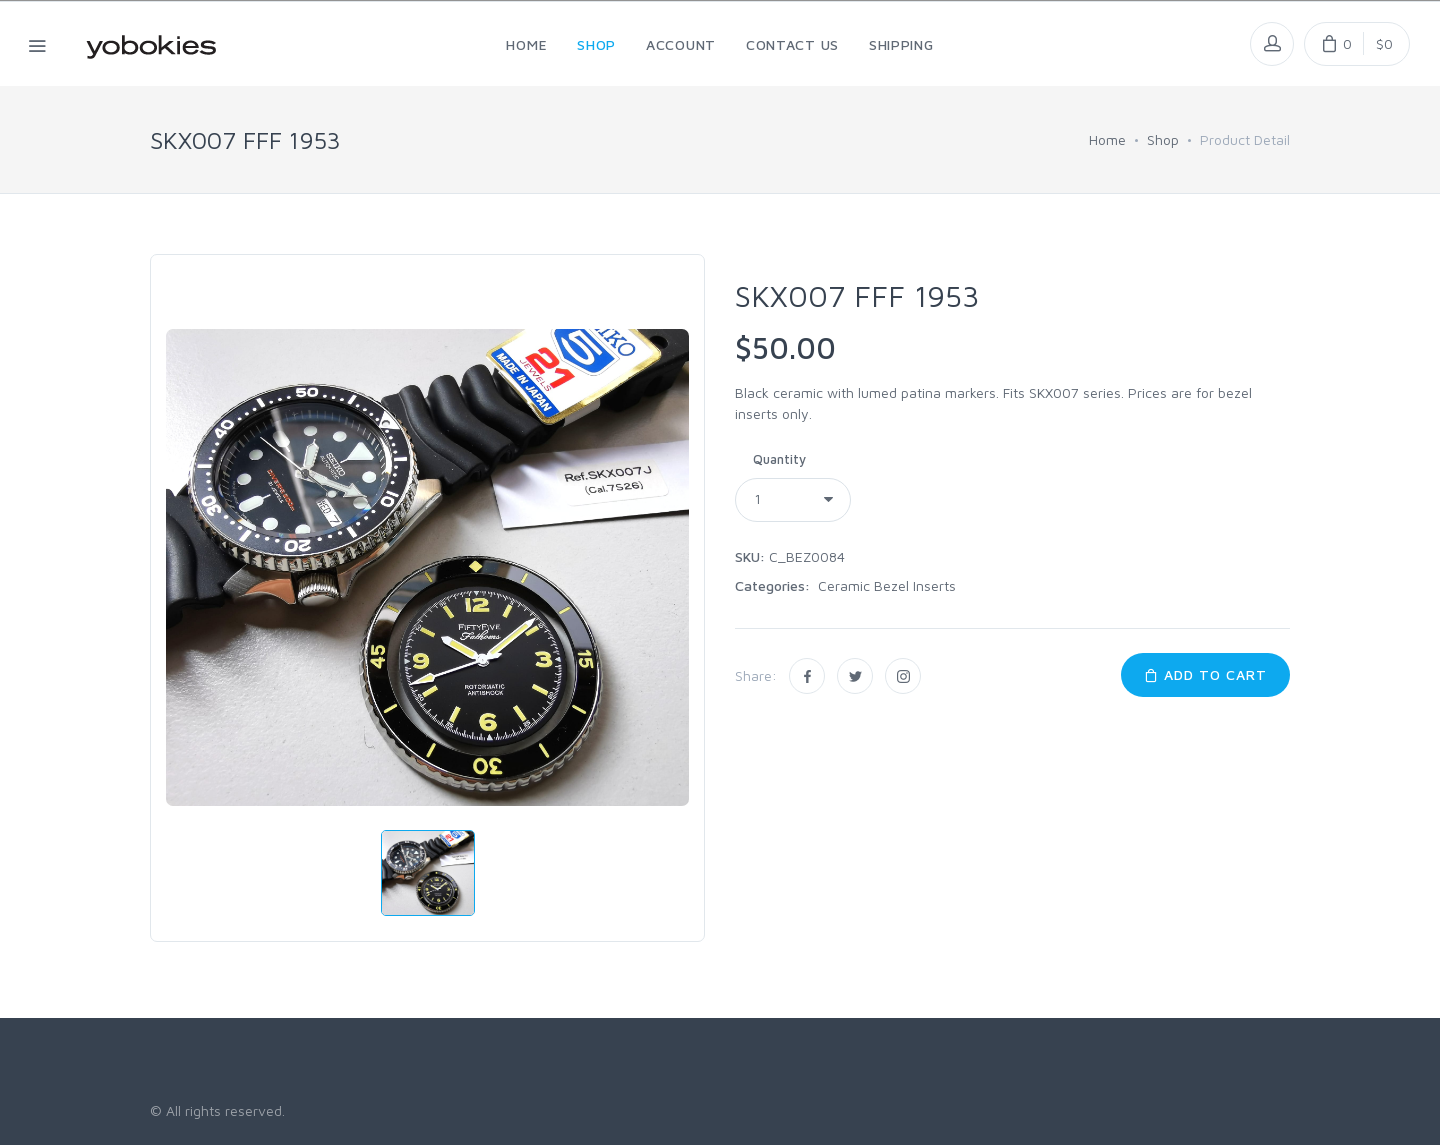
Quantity (779, 459)
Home (1107, 139)
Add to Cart (1205, 674)
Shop (1163, 139)
